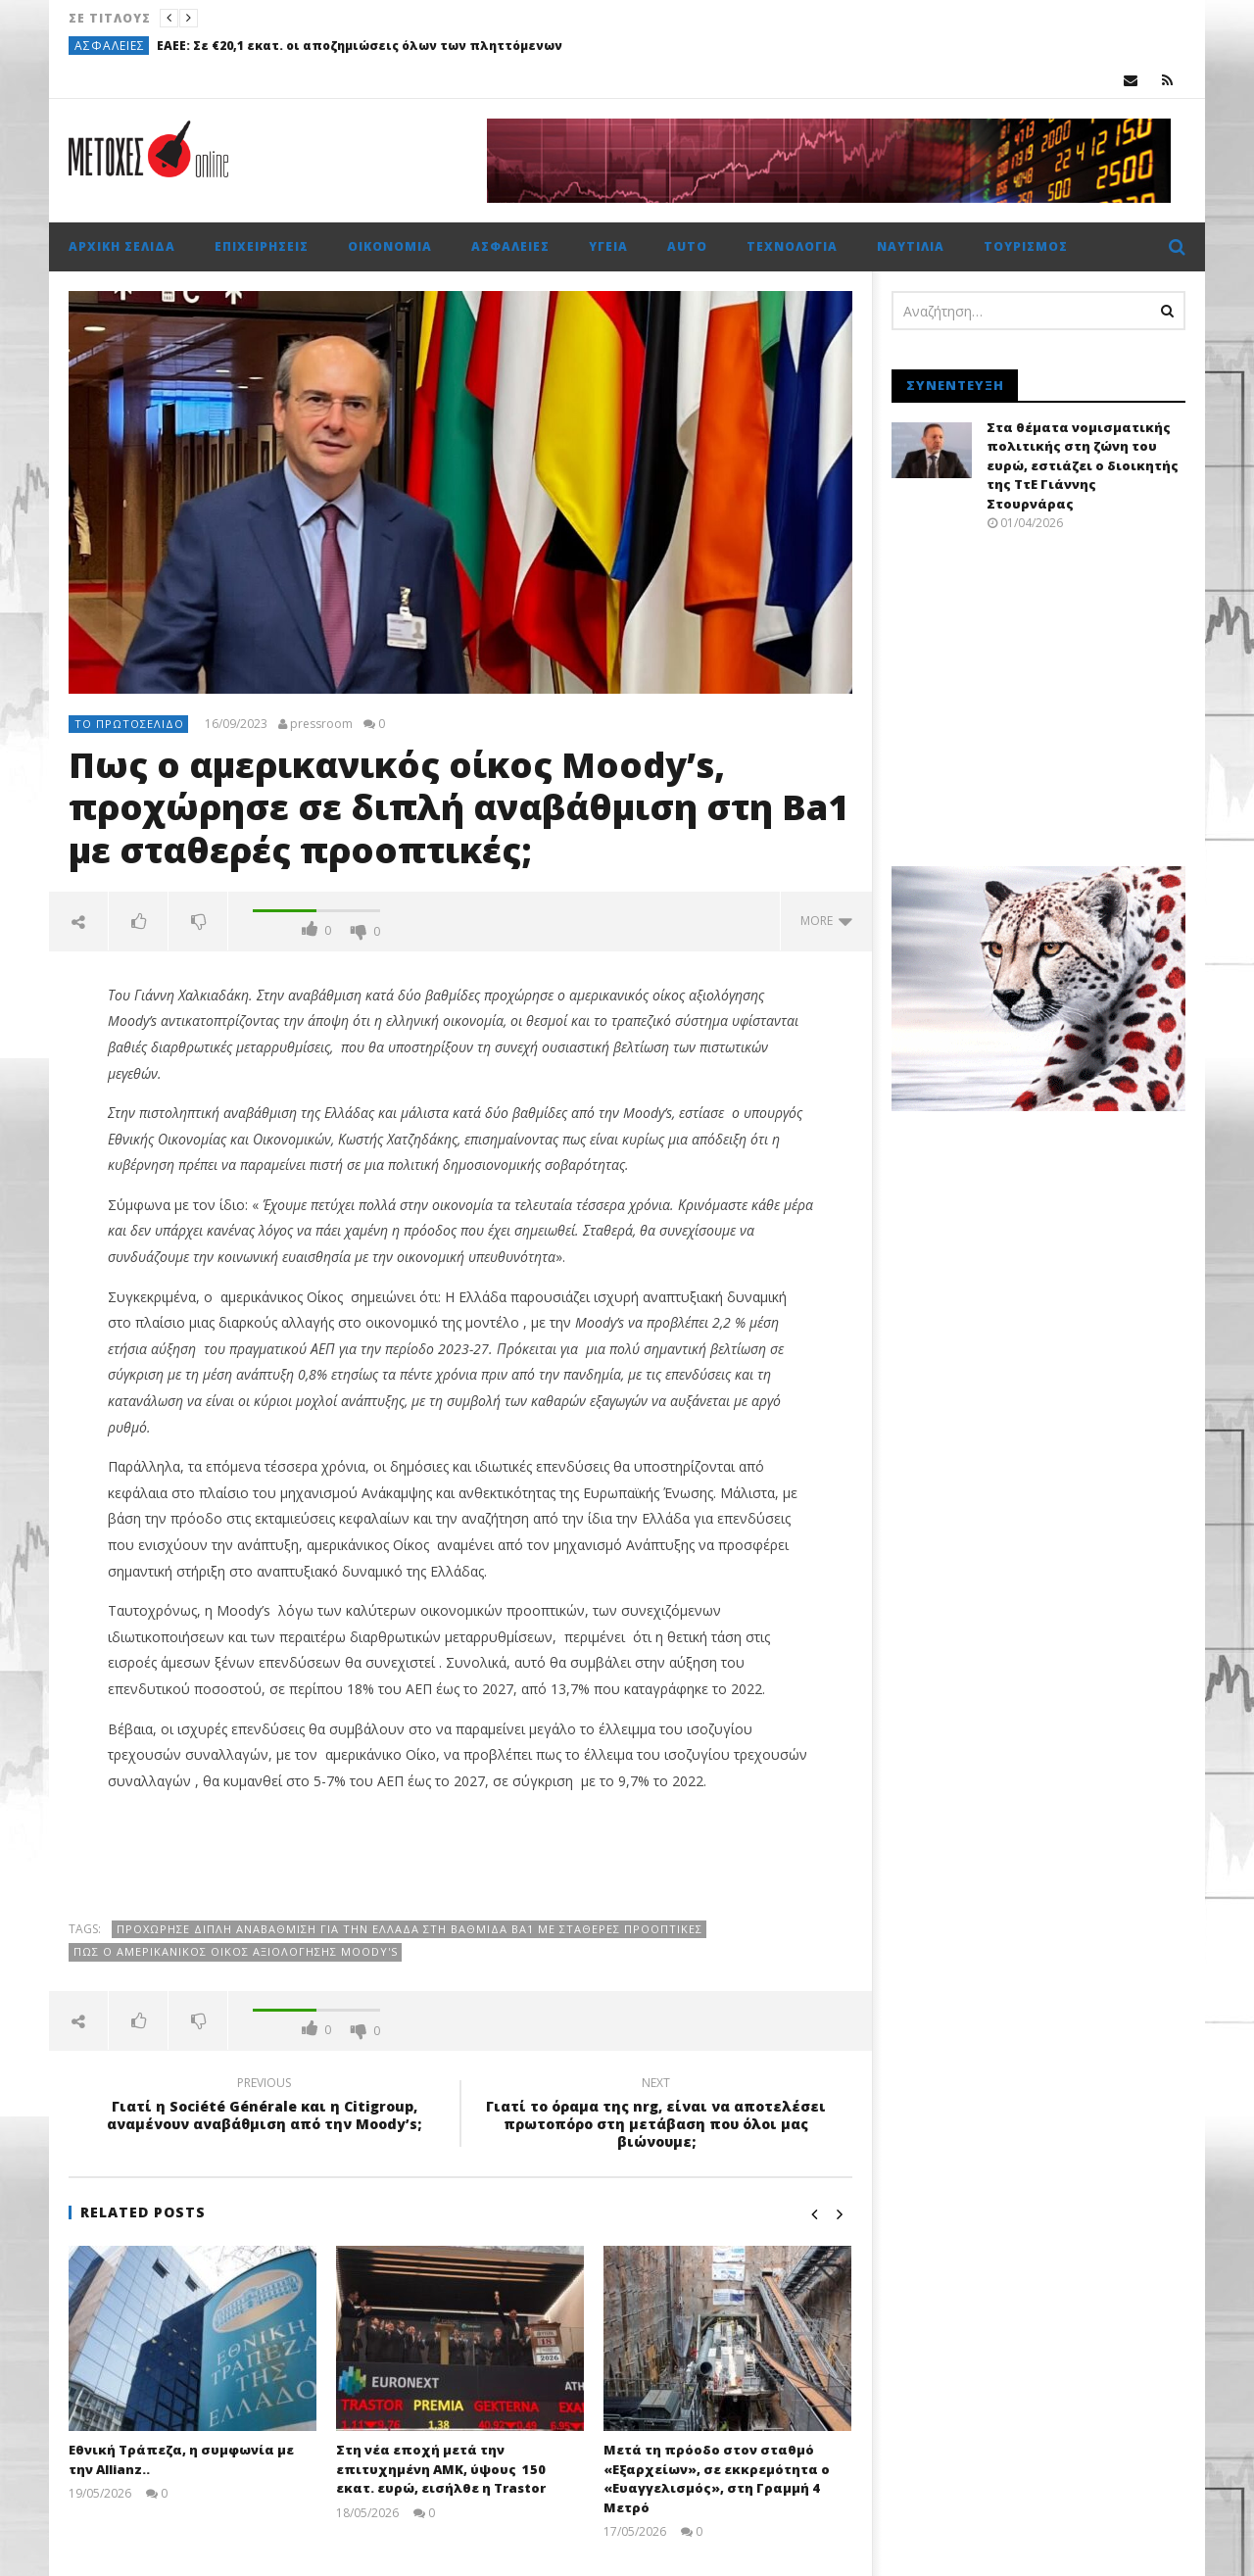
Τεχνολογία (792, 246)
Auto (687, 246)
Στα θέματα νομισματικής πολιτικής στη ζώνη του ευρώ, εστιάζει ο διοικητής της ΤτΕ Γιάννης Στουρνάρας (1083, 465)
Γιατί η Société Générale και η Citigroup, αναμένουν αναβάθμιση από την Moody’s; (264, 2106)
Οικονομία (390, 246)
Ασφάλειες (109, 45)
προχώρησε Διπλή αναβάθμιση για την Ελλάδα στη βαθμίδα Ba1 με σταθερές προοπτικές (409, 1928)
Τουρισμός (1026, 246)
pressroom (321, 724)
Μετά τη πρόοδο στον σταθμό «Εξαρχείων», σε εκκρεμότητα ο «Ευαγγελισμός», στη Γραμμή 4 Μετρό (716, 2478)
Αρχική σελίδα (122, 246)
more (826, 920)
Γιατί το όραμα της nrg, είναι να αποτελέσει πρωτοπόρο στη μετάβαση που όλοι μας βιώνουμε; (656, 2116)
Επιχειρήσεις (262, 246)
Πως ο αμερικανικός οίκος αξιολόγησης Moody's (235, 1951)
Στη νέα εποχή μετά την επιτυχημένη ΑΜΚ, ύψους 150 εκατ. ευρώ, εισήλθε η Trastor (441, 2469)
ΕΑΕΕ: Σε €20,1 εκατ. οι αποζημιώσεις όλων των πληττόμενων (359, 45)
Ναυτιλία (910, 246)
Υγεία (608, 246)
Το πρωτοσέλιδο (129, 723)
